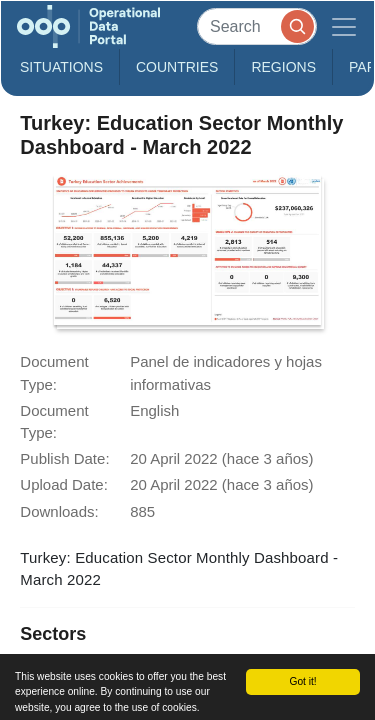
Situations (61, 67)
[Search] (257, 26)
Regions (283, 67)
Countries (177, 67)
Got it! (302, 681)
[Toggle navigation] (344, 26)
